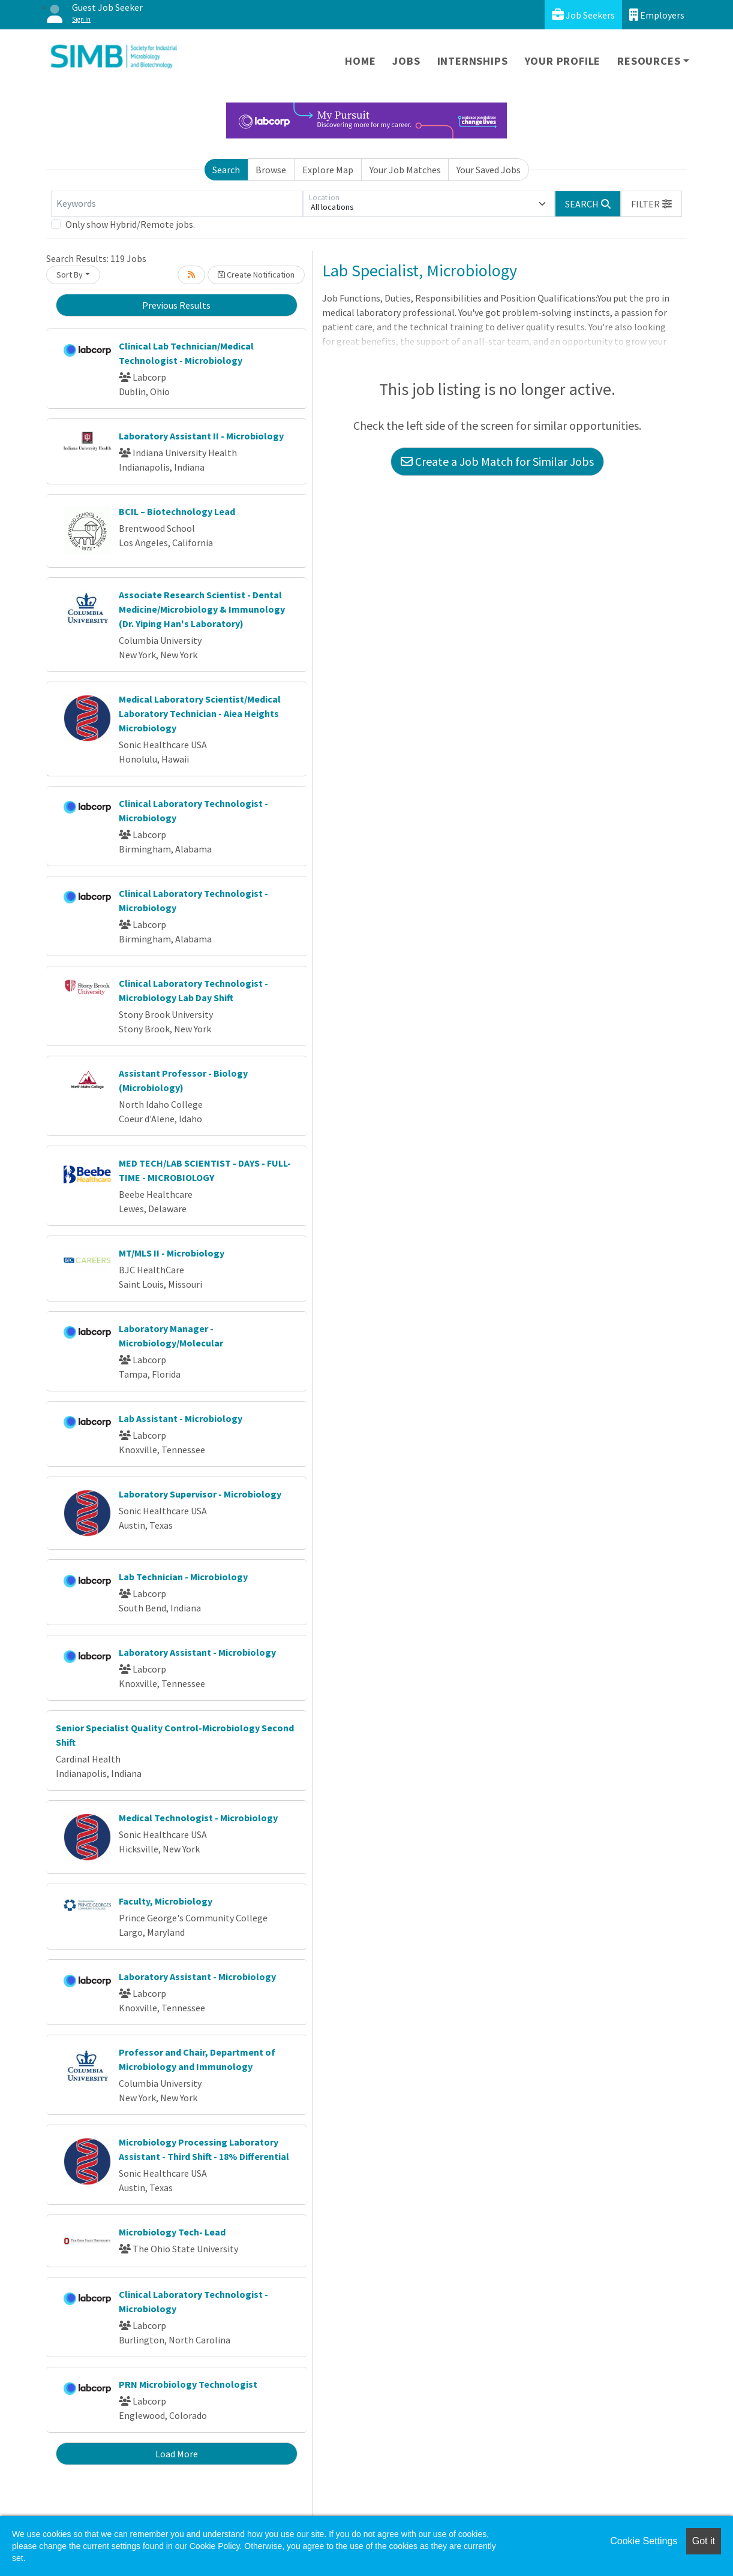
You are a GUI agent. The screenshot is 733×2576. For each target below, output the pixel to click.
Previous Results (176, 305)
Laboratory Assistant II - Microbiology (201, 436)
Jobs (406, 61)
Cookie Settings (643, 2541)
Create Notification (256, 274)
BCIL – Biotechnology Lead (177, 511)
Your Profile (563, 61)
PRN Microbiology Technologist (188, 2384)
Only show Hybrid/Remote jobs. (130, 224)
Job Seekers (583, 14)
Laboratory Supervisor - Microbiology (200, 1494)
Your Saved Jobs (488, 170)
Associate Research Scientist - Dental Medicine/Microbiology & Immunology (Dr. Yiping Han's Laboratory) (202, 609)
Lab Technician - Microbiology (183, 1577)
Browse (271, 170)
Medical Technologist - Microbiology (198, 1818)
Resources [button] (648, 61)
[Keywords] (177, 204)
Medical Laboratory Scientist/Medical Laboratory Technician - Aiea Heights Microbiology (200, 713)
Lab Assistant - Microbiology (180, 1418)
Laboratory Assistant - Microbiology (197, 1652)
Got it (703, 2541)
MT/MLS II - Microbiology (171, 1253)
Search (226, 170)
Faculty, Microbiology (165, 1901)
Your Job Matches (405, 170)
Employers (656, 14)
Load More (176, 2454)
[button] (651, 204)
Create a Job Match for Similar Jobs (497, 461)
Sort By (69, 274)
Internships (472, 61)
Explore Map (327, 170)
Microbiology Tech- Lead (172, 2232)
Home (360, 61)
